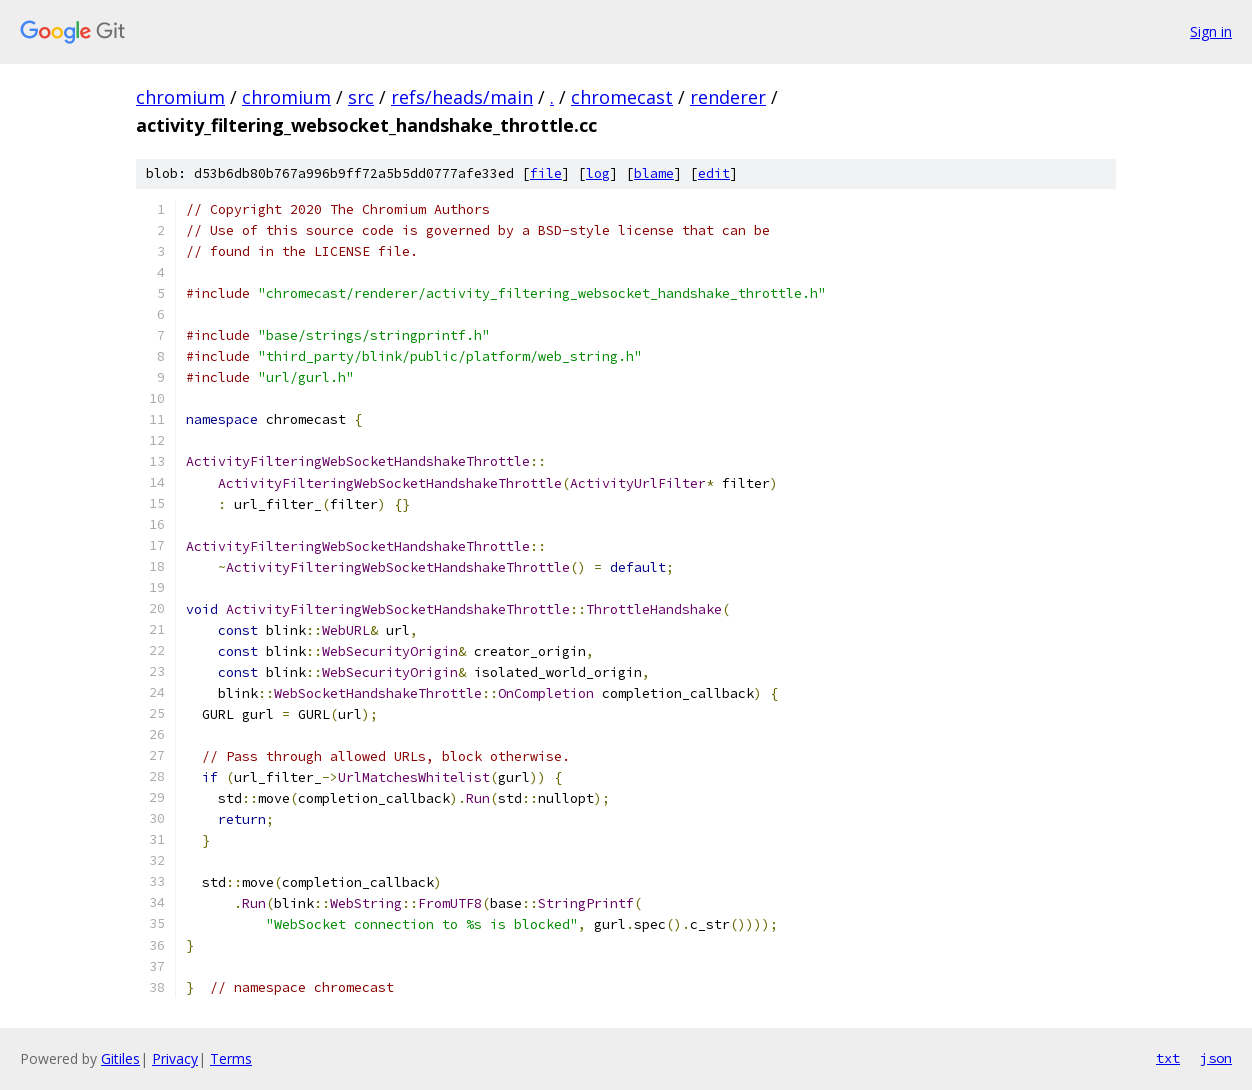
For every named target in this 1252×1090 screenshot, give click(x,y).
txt (1168, 1058)
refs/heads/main (462, 97)
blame (654, 173)
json (1216, 1058)
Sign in (1211, 31)
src (361, 97)
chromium (180, 97)
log (598, 173)
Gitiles (120, 1058)
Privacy (175, 1058)
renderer (728, 97)
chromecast (622, 97)
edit (714, 173)
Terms (231, 1058)
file (546, 173)
